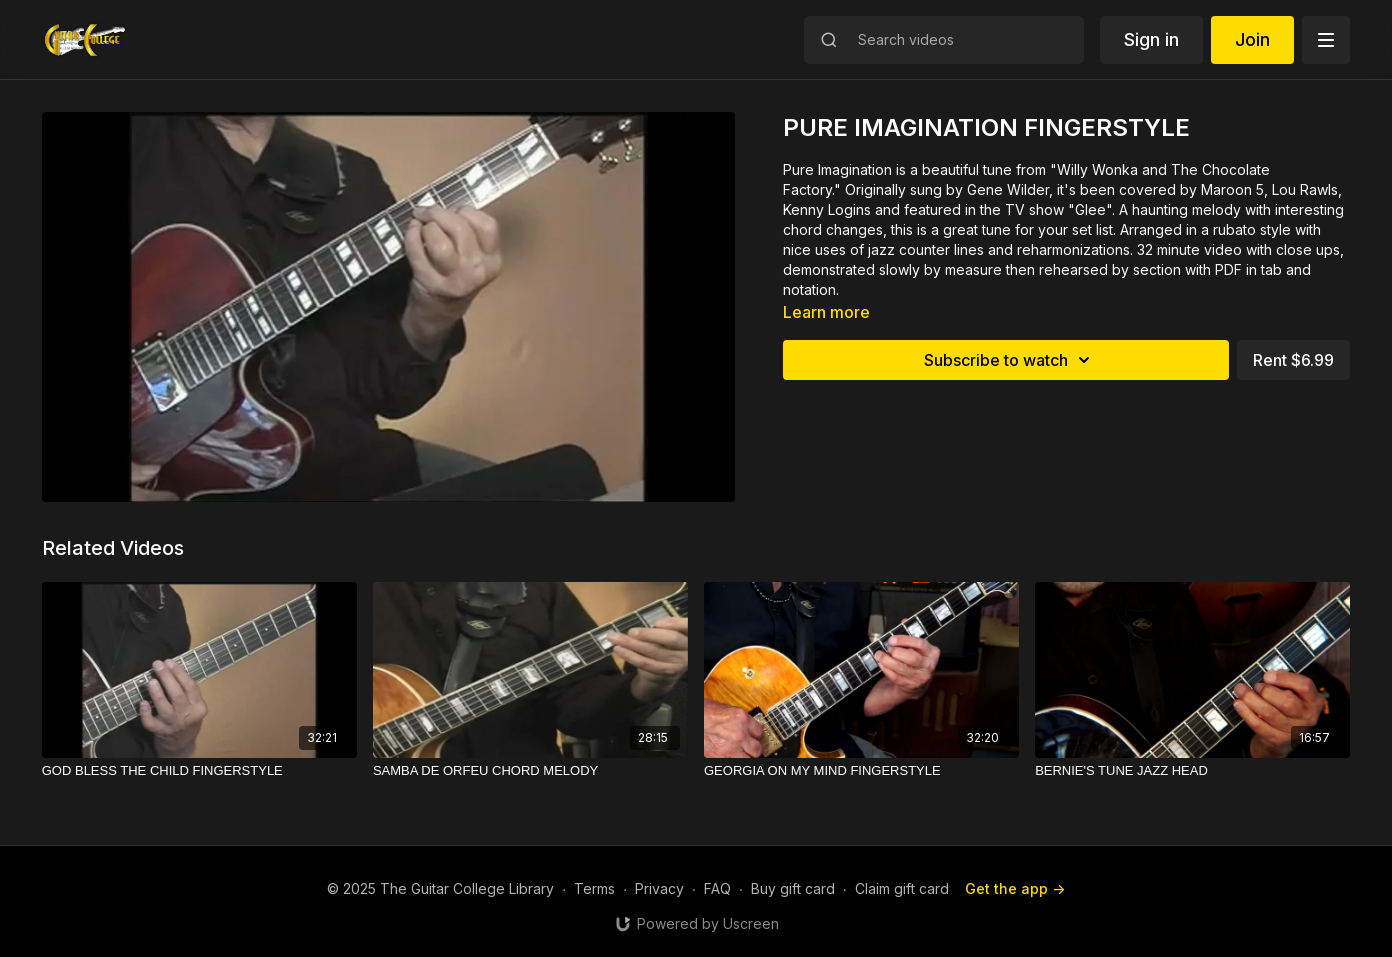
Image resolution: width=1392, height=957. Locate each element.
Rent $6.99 (1293, 360)
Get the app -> (1015, 888)
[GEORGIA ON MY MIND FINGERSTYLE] (861, 771)
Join (1252, 39)
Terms (594, 888)
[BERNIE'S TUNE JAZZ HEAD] (1192, 771)
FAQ (717, 888)
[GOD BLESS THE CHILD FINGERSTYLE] (199, 771)
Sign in (1151, 39)
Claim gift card (902, 888)
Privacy (659, 888)
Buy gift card (793, 888)
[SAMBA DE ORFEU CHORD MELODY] (530, 771)
